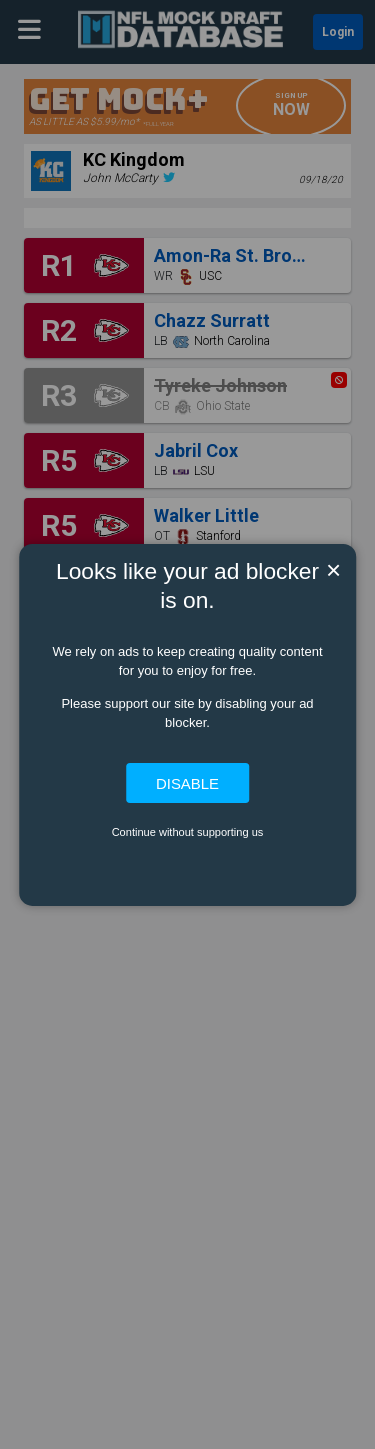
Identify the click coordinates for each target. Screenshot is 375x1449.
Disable (187, 782)
